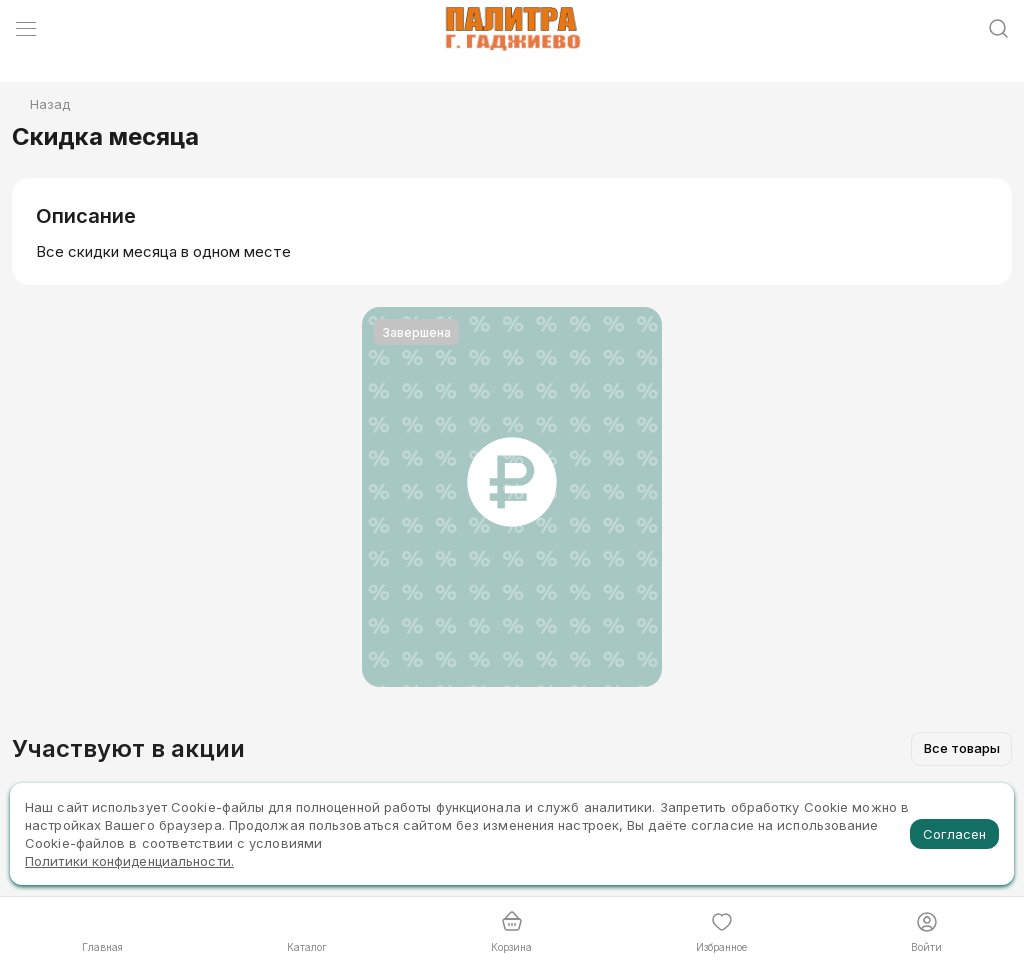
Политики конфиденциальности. (129, 861)
